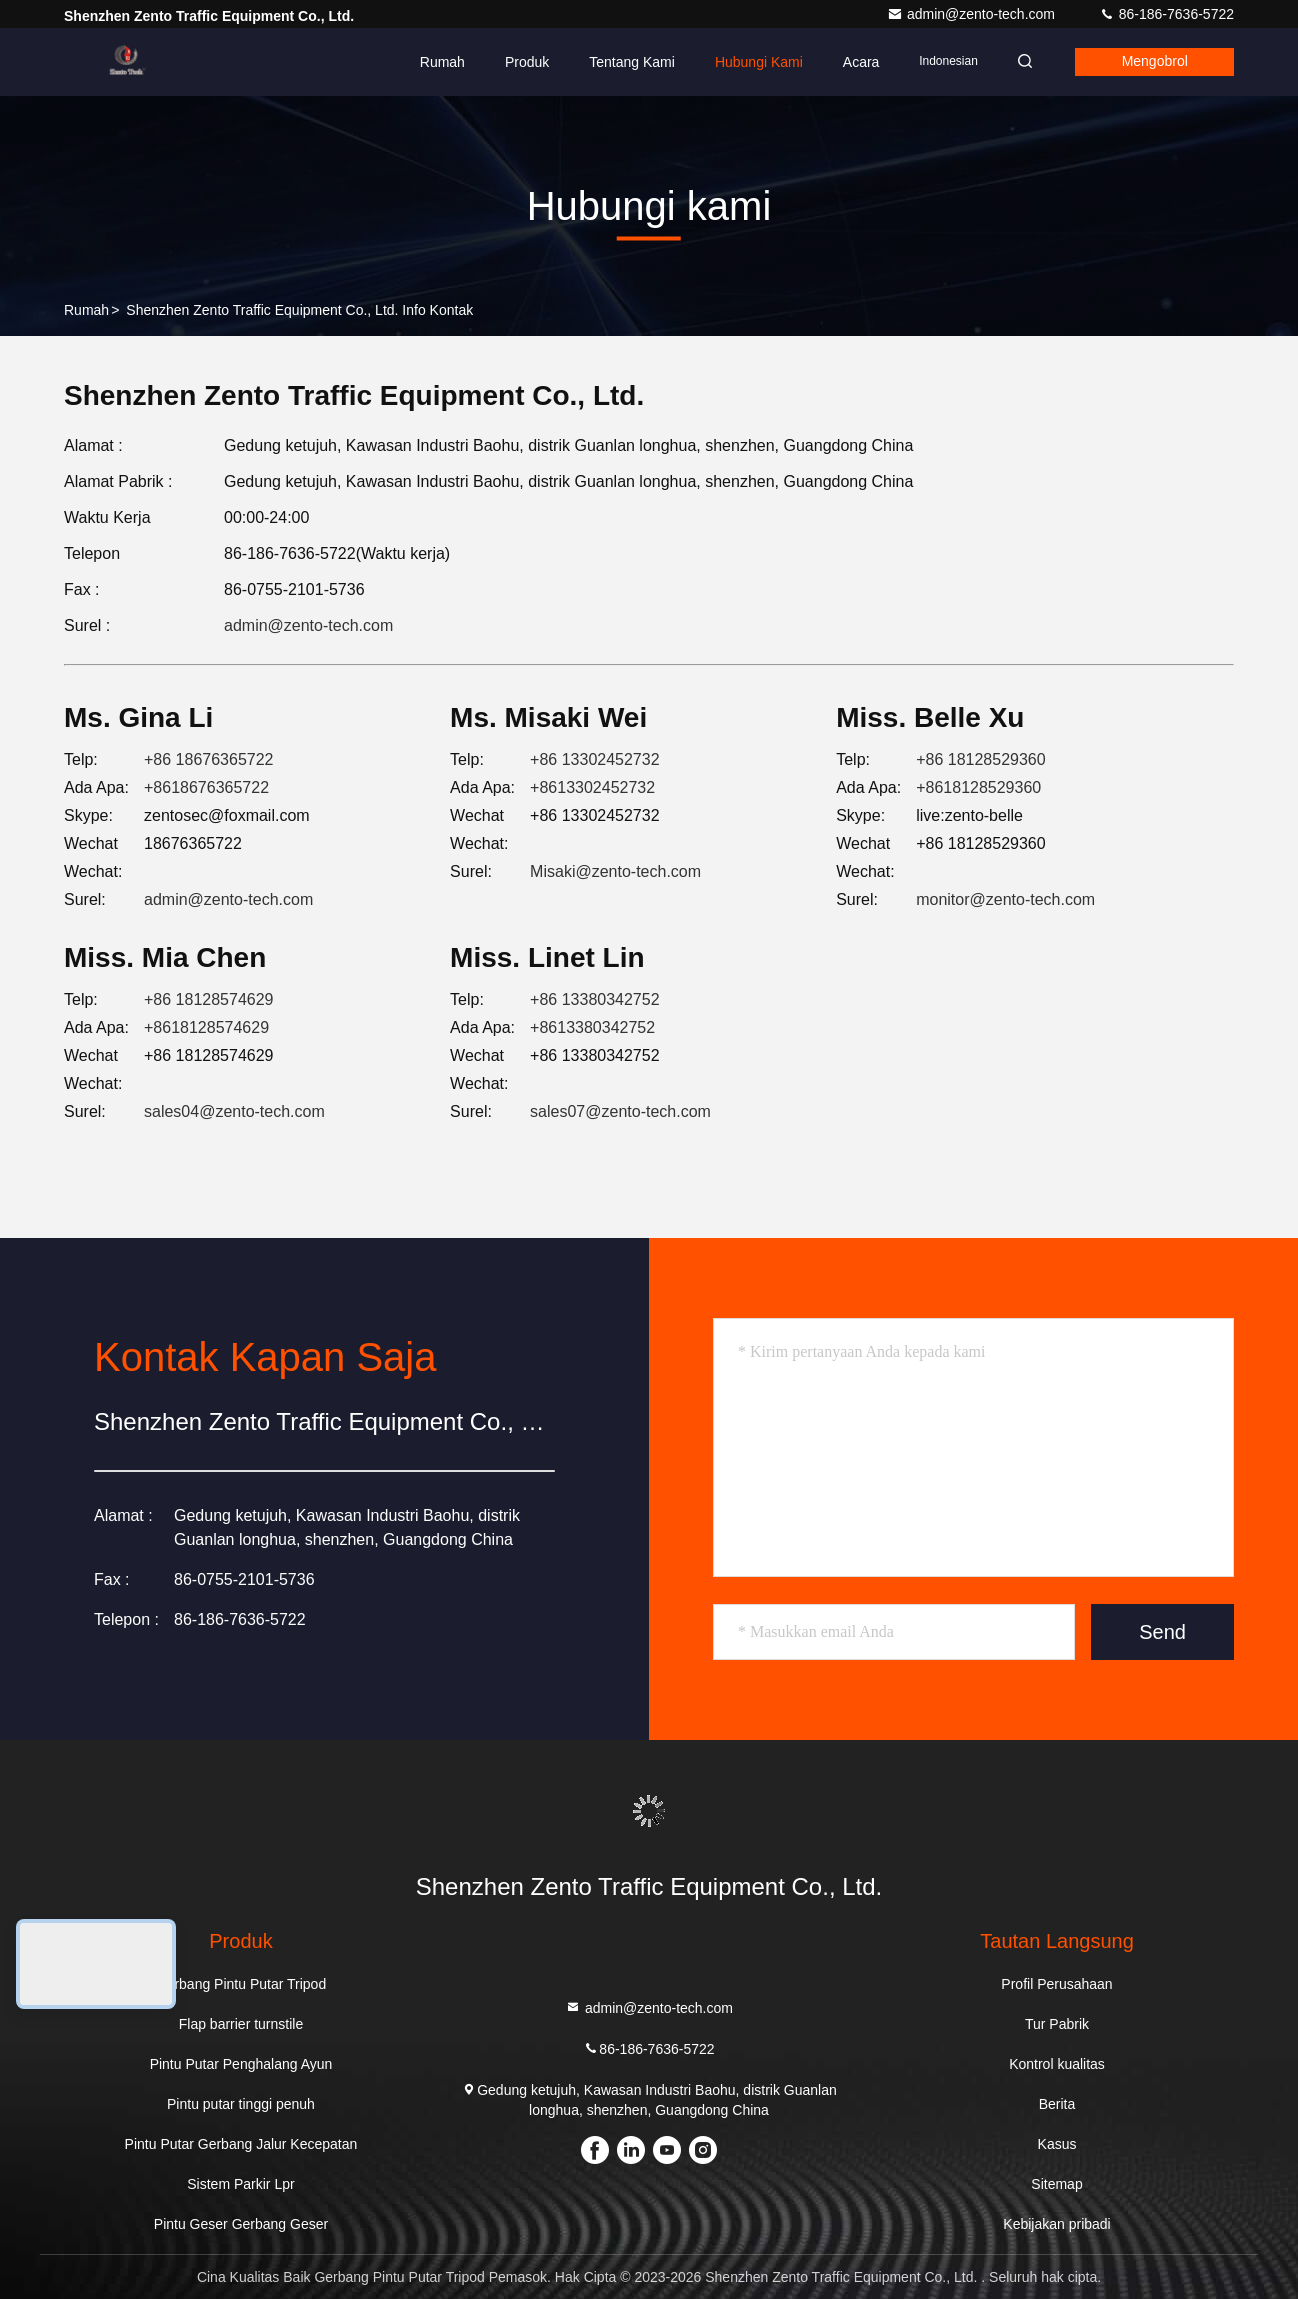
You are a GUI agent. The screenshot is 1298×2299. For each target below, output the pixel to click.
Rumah (436, 62)
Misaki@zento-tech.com (615, 871)
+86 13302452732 (594, 759)
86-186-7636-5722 (1166, 14)
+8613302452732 (592, 787)
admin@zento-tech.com (973, 14)
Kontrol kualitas (1057, 2064)
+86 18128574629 (208, 999)
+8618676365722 (206, 787)
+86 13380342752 (594, 999)
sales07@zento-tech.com (620, 1111)
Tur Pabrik (1057, 2024)
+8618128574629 (206, 1027)
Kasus (1057, 2144)
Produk (521, 62)
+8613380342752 (592, 1027)
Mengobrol (1153, 62)
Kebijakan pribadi (1056, 2224)
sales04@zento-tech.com (234, 1111)
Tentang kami (626, 62)
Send (1162, 1632)
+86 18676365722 (208, 759)
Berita (1057, 2104)
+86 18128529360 (980, 759)
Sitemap (1056, 2184)
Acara (855, 62)
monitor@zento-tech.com (1005, 899)
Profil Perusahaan (1056, 1984)
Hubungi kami (753, 62)
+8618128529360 (978, 787)
